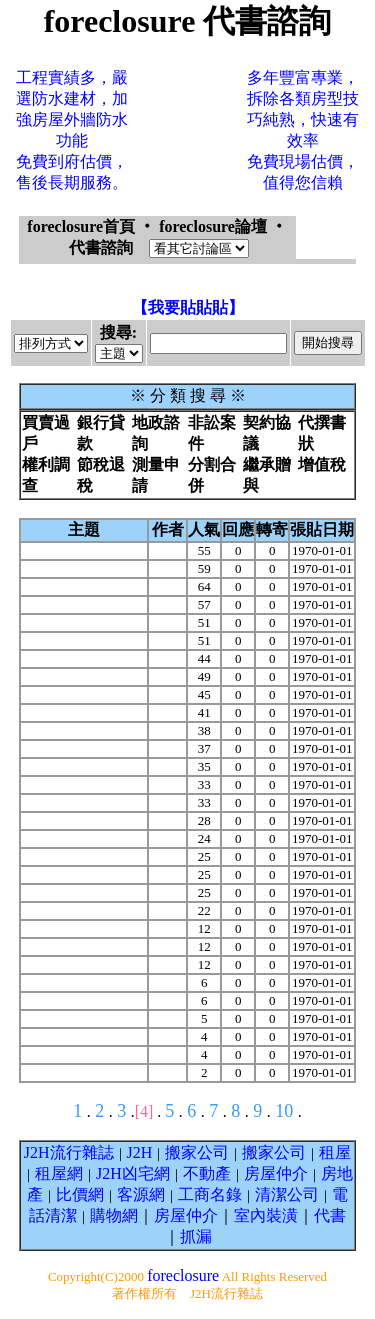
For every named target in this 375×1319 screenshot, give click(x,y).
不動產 (207, 1173)
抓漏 (196, 1236)
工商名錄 (210, 1194)
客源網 (141, 1194)
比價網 (80, 1194)
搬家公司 (197, 1152)
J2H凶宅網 (133, 1173)
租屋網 (59, 1173)
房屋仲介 (276, 1173)
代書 (330, 1215)
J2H (140, 1152)
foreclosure (183, 1275)
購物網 (114, 1215)
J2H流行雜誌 (69, 1152)
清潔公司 (287, 1194)
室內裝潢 (266, 1215)
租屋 (335, 1152)
